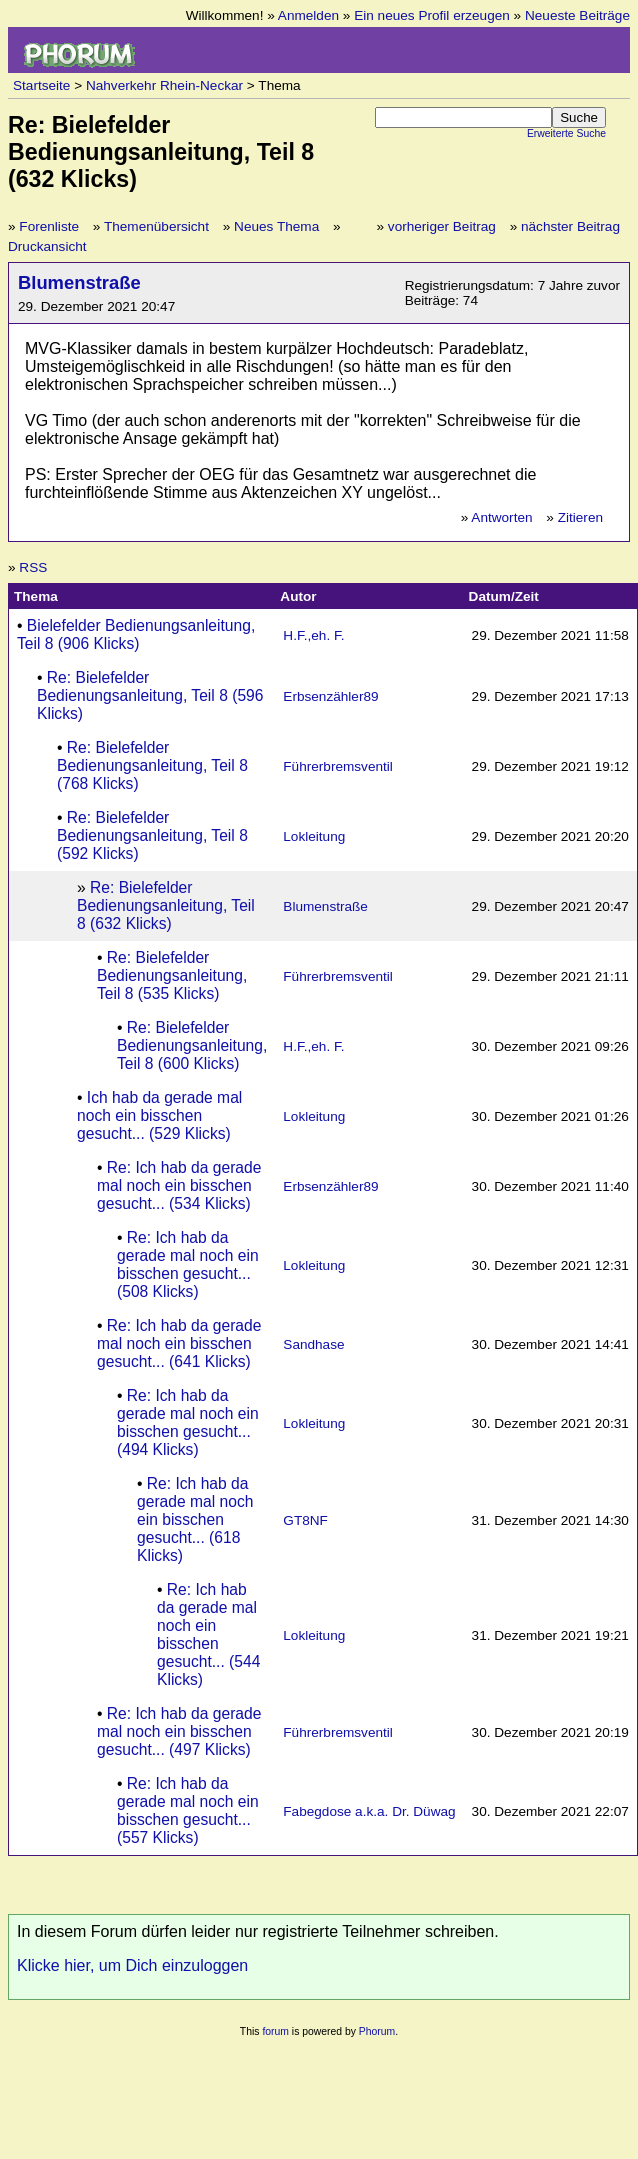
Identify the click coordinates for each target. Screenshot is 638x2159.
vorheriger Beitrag (442, 226)
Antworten (501, 517)
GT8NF (305, 1520)
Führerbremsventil (338, 766)
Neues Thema (276, 226)
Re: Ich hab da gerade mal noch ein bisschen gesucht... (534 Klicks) (179, 1185)
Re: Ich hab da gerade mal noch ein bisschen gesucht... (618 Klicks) (195, 1519)
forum (275, 2031)
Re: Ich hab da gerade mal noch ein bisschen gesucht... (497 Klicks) (179, 1731)
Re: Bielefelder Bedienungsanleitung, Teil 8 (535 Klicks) (172, 975)
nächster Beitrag (570, 226)
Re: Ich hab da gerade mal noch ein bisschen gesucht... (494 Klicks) (188, 1422)
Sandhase (313, 1344)
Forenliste (49, 226)
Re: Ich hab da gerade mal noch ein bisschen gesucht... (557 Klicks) (188, 1810)
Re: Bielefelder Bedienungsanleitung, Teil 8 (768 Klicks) (152, 765)
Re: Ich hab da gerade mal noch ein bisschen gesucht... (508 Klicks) (188, 1264)
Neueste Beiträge (577, 15)
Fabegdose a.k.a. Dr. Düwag (369, 1811)
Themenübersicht (156, 226)
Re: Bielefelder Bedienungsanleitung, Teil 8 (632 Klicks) (166, 905)
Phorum (377, 2031)
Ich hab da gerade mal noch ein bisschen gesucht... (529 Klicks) (159, 1115)
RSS (33, 567)
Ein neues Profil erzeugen (432, 15)
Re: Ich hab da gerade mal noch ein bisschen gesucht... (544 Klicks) (208, 1634)
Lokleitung (314, 836)
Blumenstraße (79, 282)
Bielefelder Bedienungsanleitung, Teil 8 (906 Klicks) (136, 634)
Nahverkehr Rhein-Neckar (164, 85)
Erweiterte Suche (566, 133)
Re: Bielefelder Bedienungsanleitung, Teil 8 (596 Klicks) (150, 695)
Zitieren (580, 517)
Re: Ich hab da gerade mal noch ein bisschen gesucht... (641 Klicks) (179, 1343)
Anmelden (308, 15)
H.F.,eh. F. (313, 635)
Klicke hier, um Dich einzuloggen (132, 1965)
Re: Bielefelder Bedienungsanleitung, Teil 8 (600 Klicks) (192, 1045)
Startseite (41, 85)
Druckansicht (47, 246)
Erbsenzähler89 (330, 696)
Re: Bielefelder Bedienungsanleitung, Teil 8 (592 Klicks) (152, 835)
